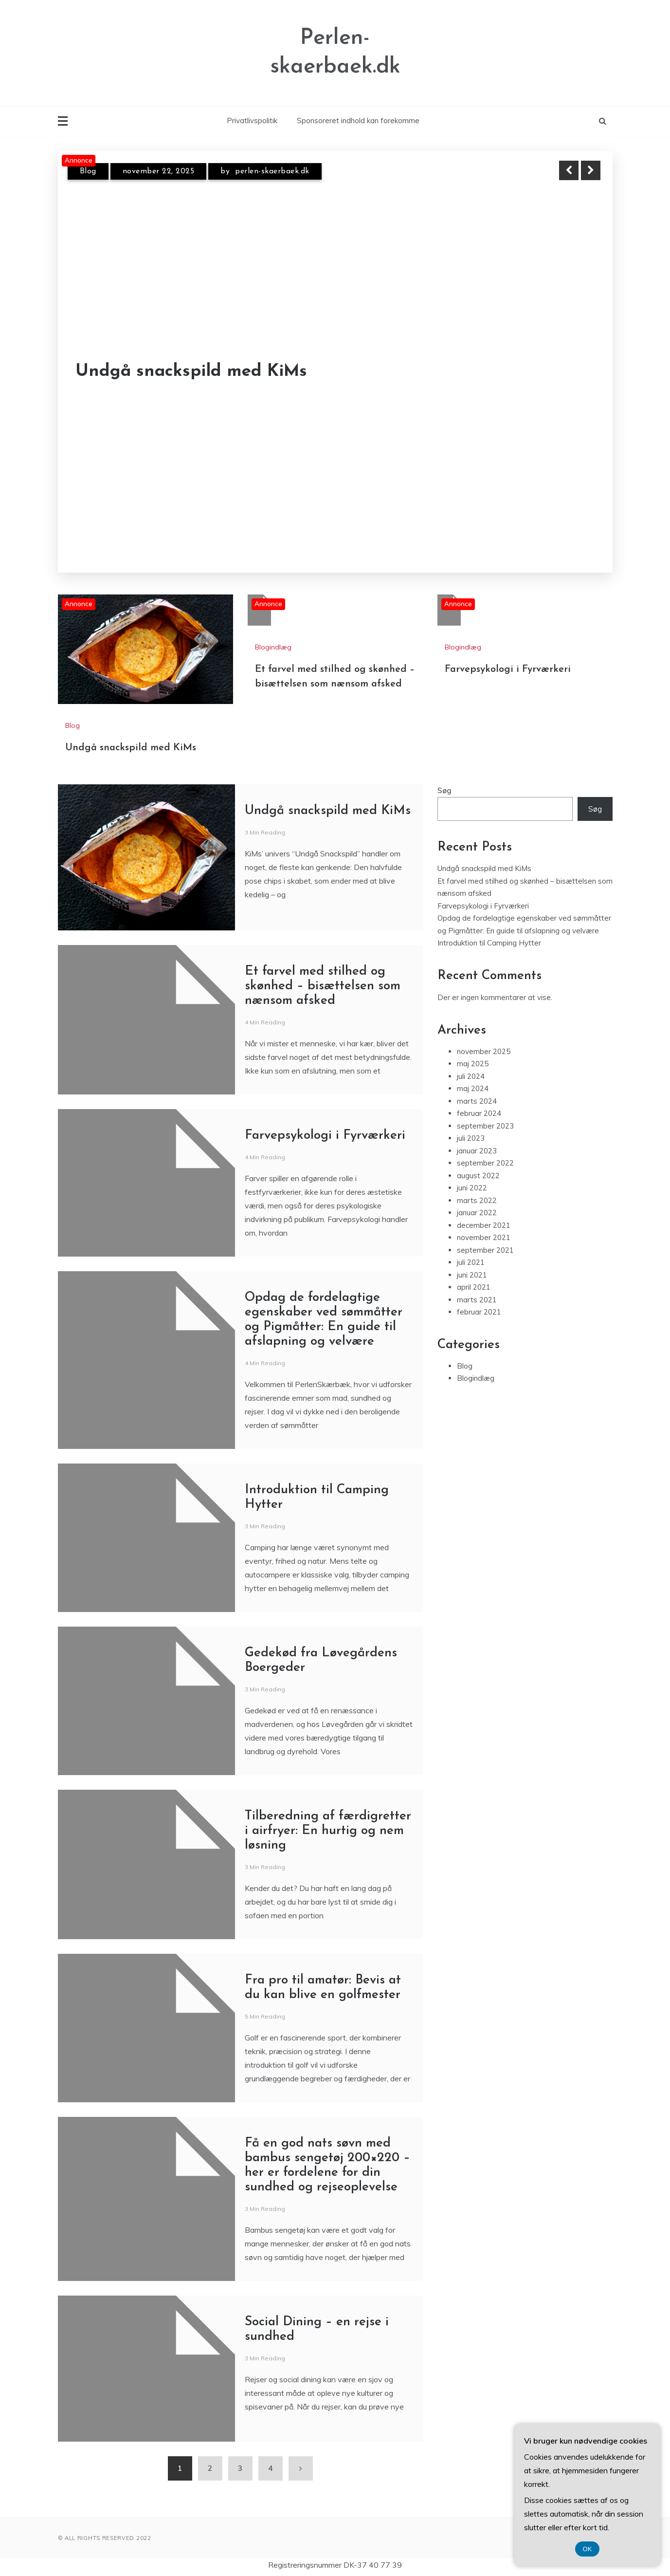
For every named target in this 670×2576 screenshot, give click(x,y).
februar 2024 (479, 1113)
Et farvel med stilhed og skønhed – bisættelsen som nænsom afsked (322, 986)
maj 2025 (473, 1063)
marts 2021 (477, 1299)
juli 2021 (471, 1262)
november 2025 (483, 1051)
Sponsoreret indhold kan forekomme (358, 120)
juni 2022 (472, 1187)
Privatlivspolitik (252, 120)
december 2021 (483, 1225)
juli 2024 (471, 1076)
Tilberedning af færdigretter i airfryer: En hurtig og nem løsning (328, 1831)
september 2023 (485, 1125)
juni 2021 (472, 1274)
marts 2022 (477, 1200)
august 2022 (478, 1175)
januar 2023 (477, 1150)
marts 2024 (477, 1101)
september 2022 (485, 1163)
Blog (88, 171)
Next (590, 170)
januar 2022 (477, 1212)
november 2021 (483, 1237)
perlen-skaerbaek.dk (272, 171)
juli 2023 (471, 1138)
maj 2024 (473, 1088)
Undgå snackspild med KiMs (191, 371)
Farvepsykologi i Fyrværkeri (508, 669)
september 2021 (485, 1250)
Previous (569, 170)
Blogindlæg (273, 647)
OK (587, 2549)
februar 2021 (479, 1311)
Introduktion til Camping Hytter (489, 942)
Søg (444, 790)
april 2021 (473, 1287)
